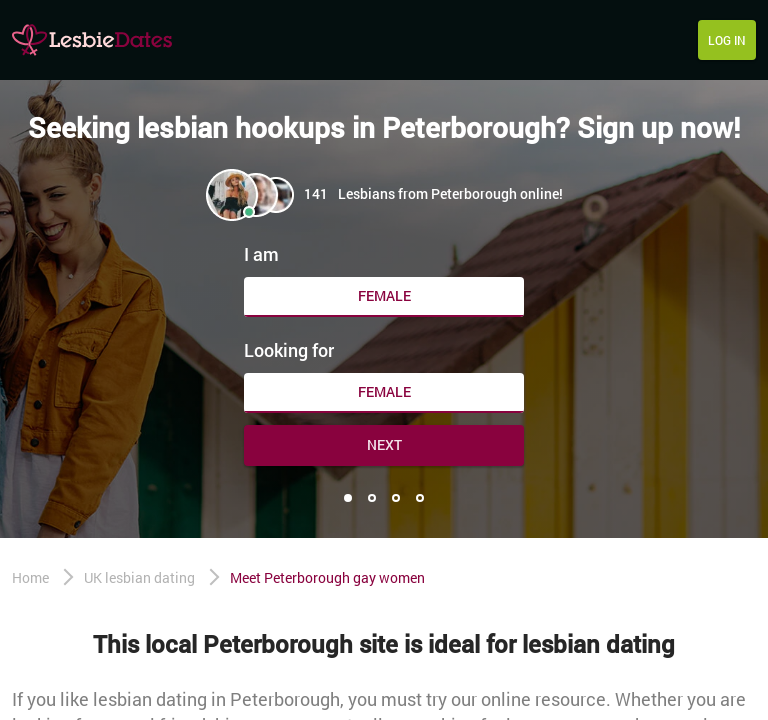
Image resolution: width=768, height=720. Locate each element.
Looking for (289, 350)
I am (261, 254)
